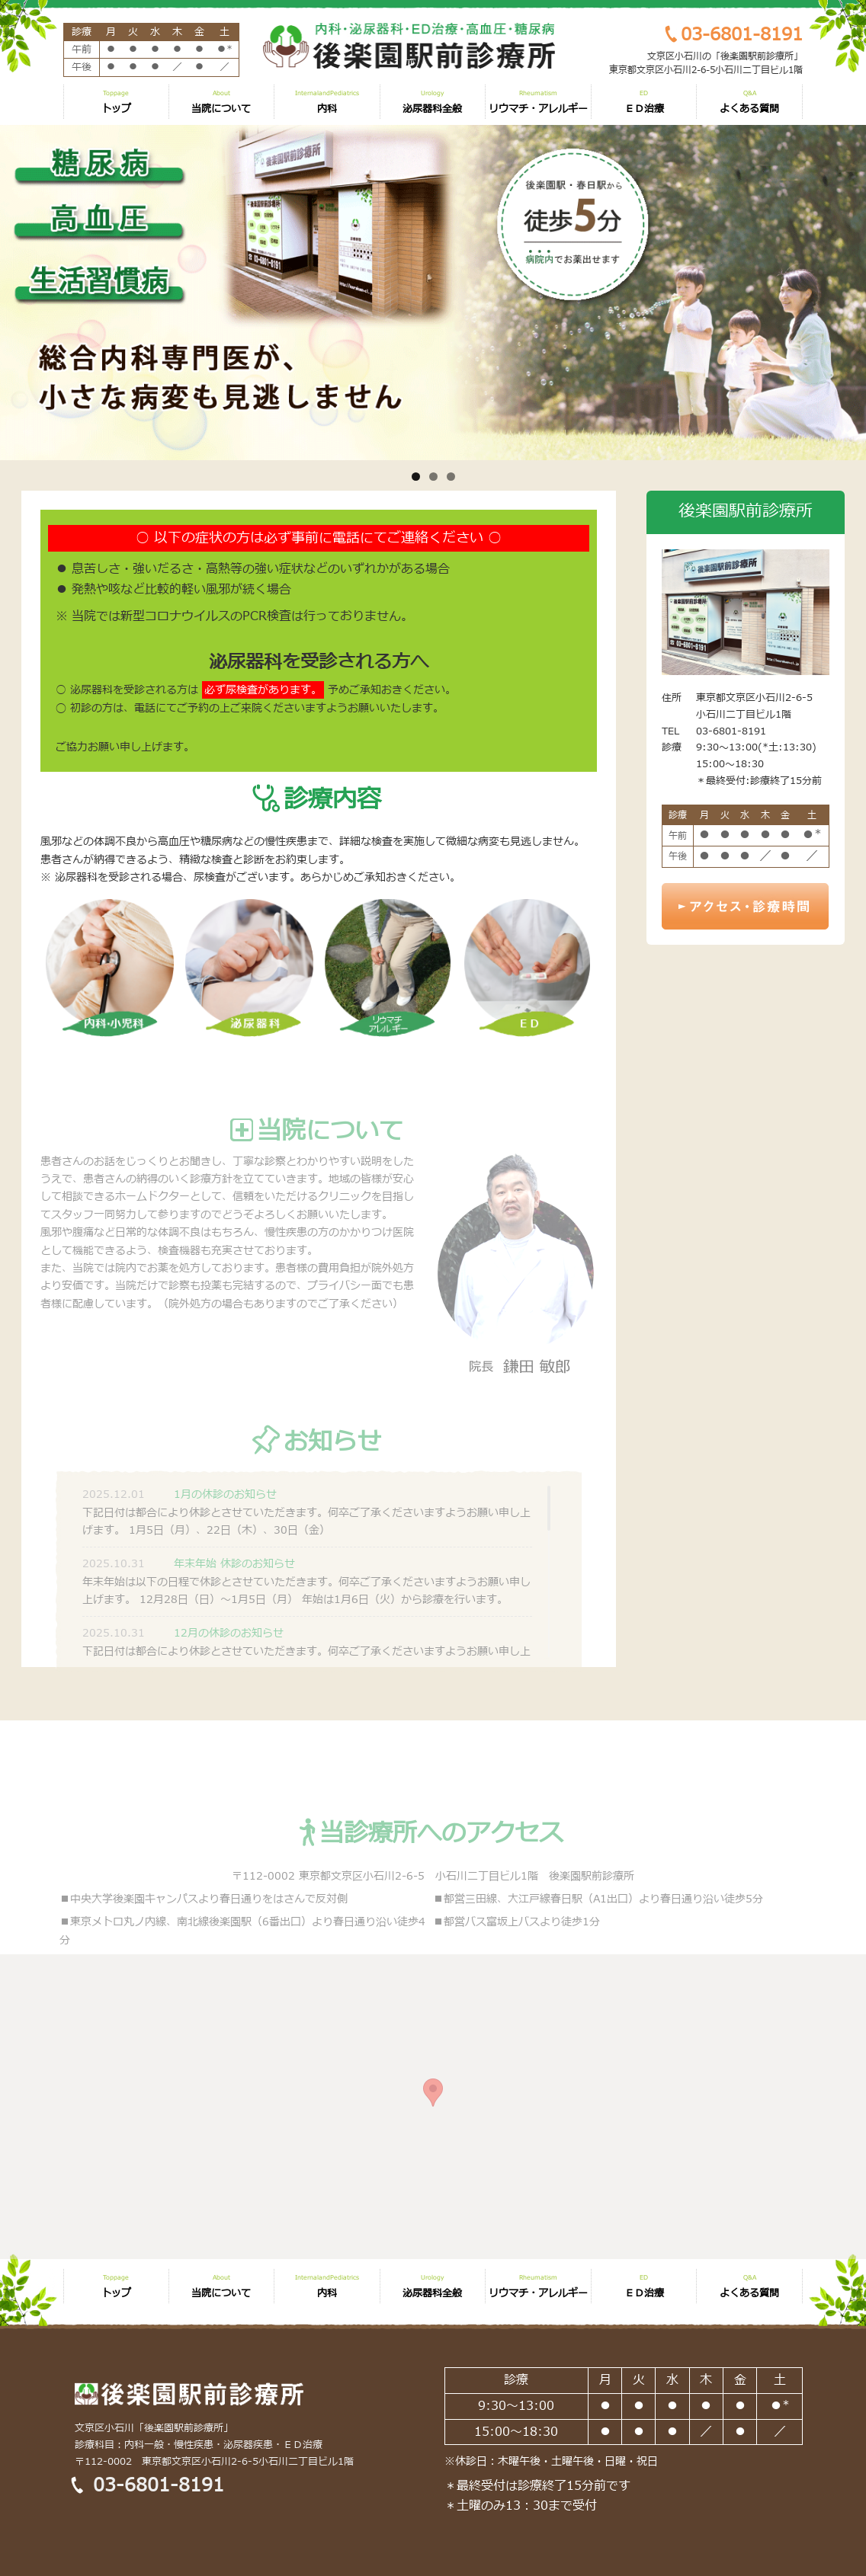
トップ (116, 103)
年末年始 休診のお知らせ (234, 1596)
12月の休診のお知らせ (229, 1665)
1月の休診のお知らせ (225, 1526)
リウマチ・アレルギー (538, 103)
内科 (327, 103)
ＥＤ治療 (644, 103)
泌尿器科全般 (432, 103)
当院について (221, 103)
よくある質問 (749, 103)
